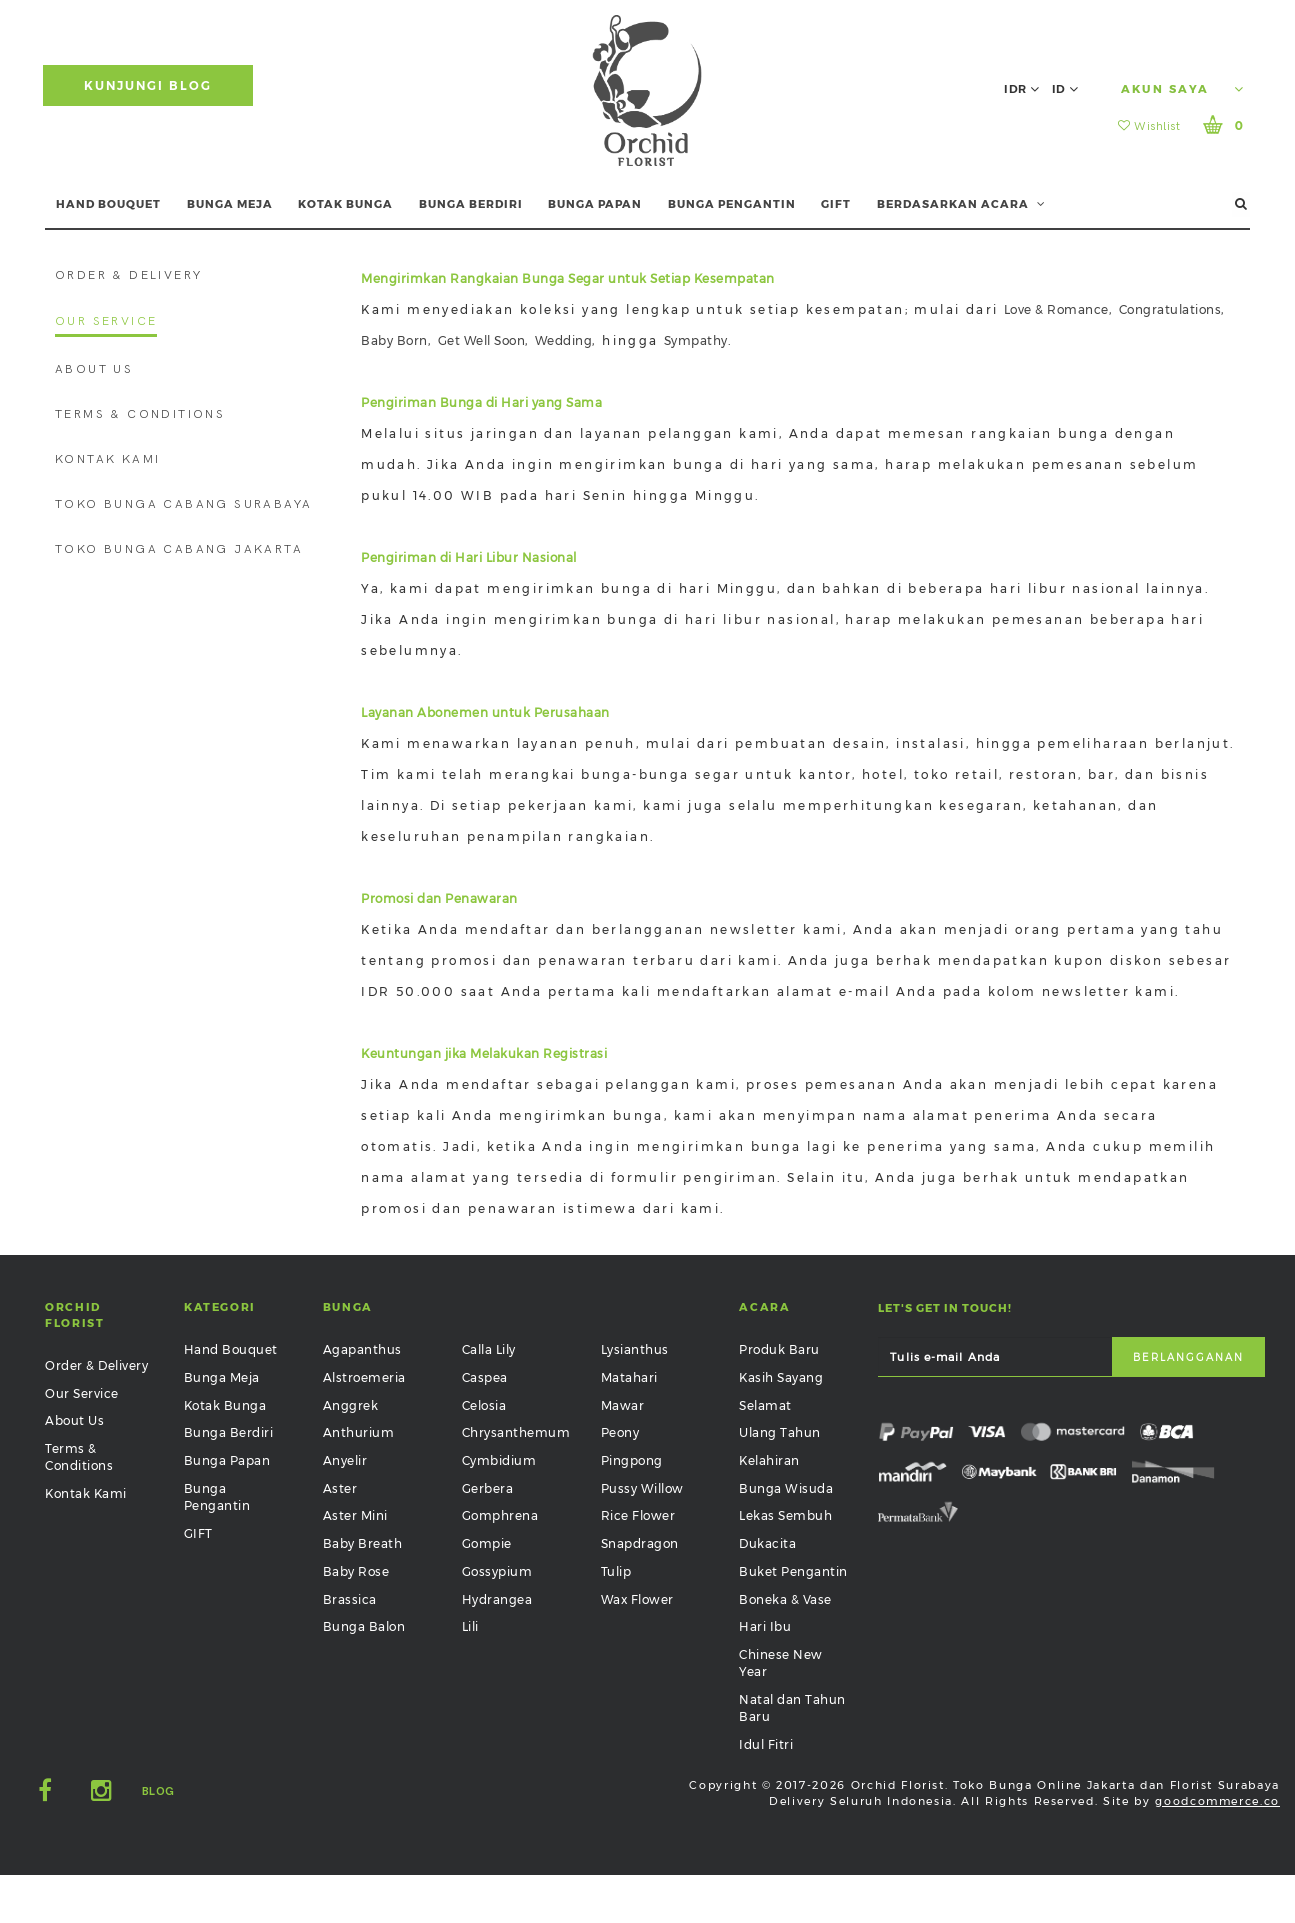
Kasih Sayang (781, 1377)
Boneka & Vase (785, 1599)
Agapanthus (362, 1349)
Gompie (487, 1543)
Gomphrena (500, 1515)
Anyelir (345, 1460)
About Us (94, 369)
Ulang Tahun (780, 1432)
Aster (340, 1488)
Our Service (106, 321)
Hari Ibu (765, 1626)
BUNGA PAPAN (595, 204)
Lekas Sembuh (785, 1515)
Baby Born (394, 340)
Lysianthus (635, 1349)
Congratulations (1170, 309)
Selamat (765, 1405)
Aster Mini (355, 1515)
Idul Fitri (766, 1744)
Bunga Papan (227, 1460)
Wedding (564, 340)
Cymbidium (499, 1460)
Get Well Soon (482, 340)
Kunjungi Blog (148, 85)
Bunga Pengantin (217, 1497)
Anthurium (359, 1432)
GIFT (836, 204)
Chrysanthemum (516, 1432)
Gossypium (497, 1571)
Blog (158, 1791)
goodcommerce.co (1217, 1801)
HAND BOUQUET (108, 204)
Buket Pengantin (793, 1571)
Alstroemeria (364, 1377)
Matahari (629, 1377)
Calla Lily (489, 1349)
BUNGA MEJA (230, 204)
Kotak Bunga (225, 1405)
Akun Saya (1182, 89)
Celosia (484, 1405)
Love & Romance (1056, 309)
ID (1065, 89)
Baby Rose (356, 1571)
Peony (620, 1432)
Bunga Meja (222, 1377)
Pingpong (632, 1460)
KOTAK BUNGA (345, 204)
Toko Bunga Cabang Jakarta (179, 549)
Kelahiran (769, 1460)
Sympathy (696, 340)
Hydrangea (497, 1599)
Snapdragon (640, 1543)
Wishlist (1149, 126)
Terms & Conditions (140, 414)
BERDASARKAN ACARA (961, 204)
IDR (1022, 89)
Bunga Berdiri (229, 1432)
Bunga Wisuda (786, 1488)
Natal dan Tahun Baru (792, 1708)
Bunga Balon (364, 1626)
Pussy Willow (642, 1488)
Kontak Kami (107, 459)
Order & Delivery (128, 275)
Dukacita (767, 1543)
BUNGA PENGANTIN (732, 204)
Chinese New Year (781, 1663)
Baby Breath (363, 1543)
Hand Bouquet (231, 1349)
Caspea (485, 1377)
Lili (470, 1626)
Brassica (350, 1599)
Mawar (623, 1405)
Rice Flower (638, 1515)
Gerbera (488, 1488)
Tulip (616, 1571)
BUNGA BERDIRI (471, 204)
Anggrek (351, 1405)
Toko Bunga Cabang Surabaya (183, 504)
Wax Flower (637, 1599)
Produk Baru (779, 1349)
